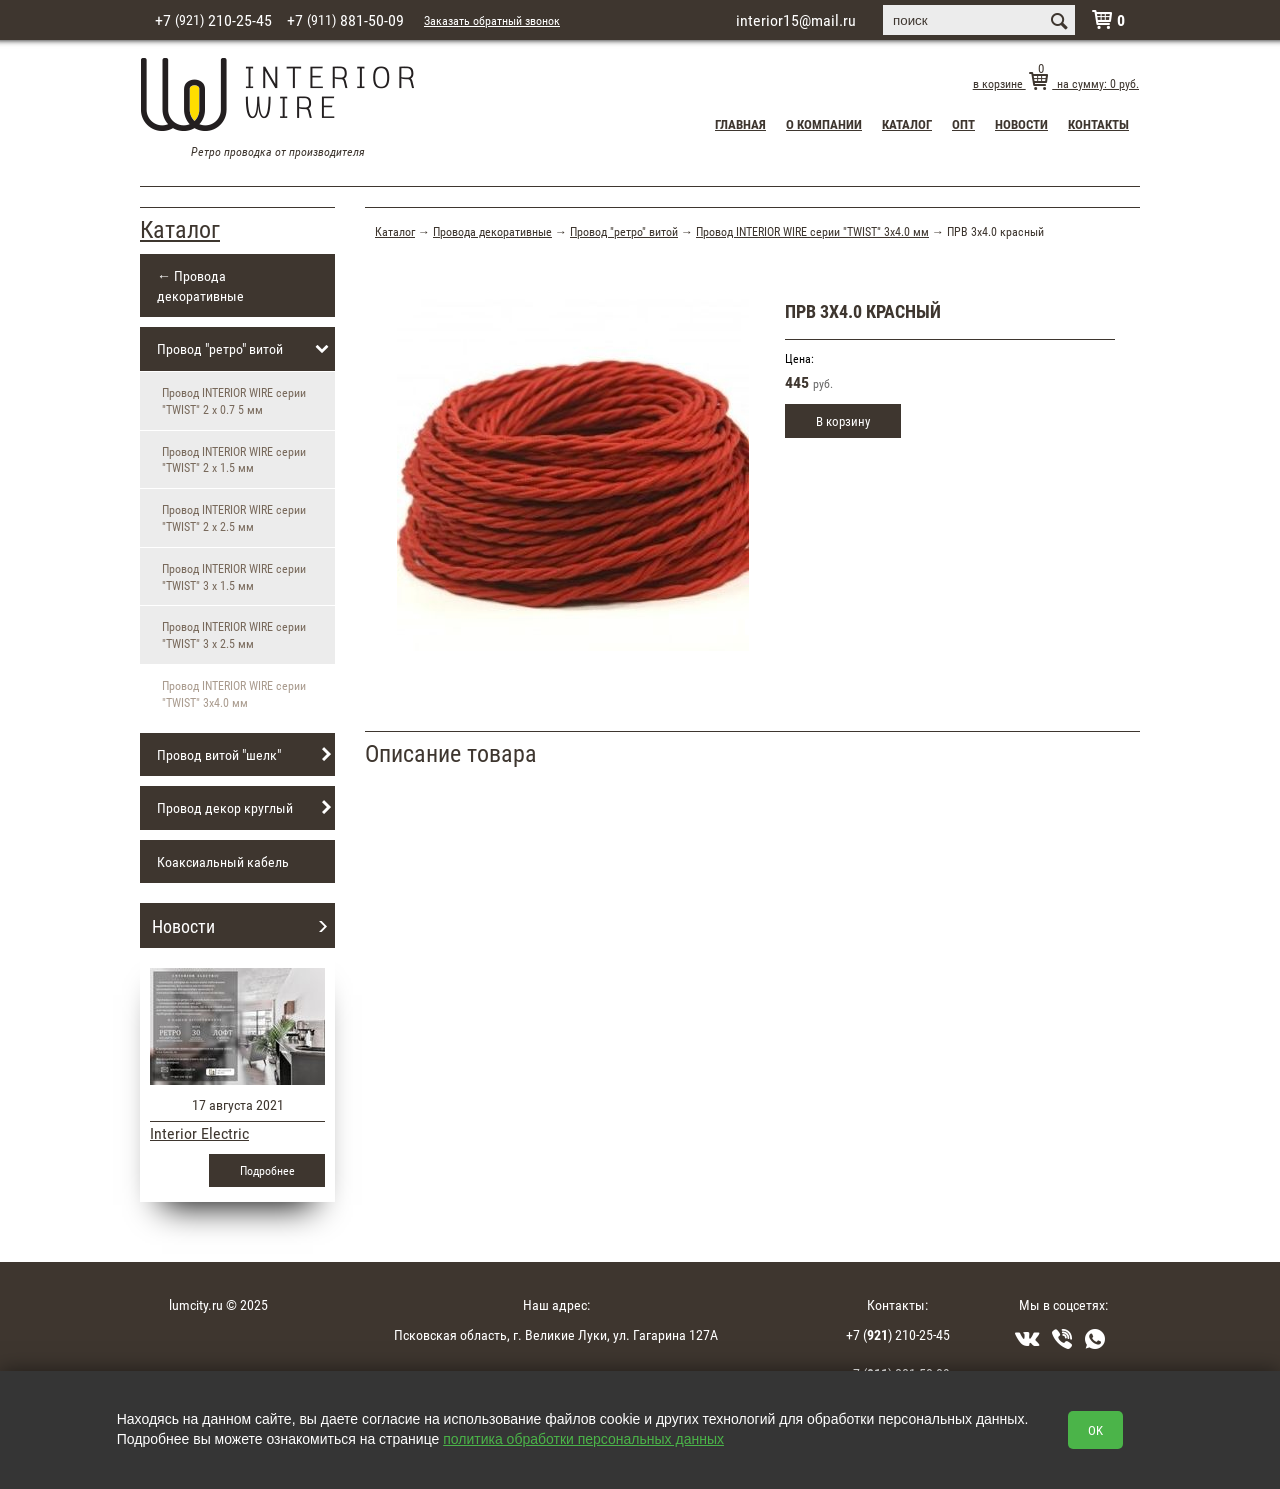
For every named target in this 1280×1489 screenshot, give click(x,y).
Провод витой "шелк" (246, 755)
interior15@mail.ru (796, 20)
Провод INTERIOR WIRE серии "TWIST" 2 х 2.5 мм (234, 517)
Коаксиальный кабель (223, 861)
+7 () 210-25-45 (898, 1334)
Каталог (907, 124)
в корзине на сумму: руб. (1056, 83)
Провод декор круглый (246, 808)
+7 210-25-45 (213, 20)
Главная (740, 124)
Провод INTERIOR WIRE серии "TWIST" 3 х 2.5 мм (234, 634)
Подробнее (267, 1170)
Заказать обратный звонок (492, 20)
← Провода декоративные (200, 285)
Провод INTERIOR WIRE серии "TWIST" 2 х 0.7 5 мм (234, 400)
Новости (1021, 124)
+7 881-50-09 (345, 20)
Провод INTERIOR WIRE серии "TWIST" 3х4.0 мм (812, 231)
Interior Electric (199, 1133)
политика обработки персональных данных (583, 1439)
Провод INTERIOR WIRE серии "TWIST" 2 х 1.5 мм (234, 459)
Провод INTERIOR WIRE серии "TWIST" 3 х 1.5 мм (234, 576)
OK (1095, 1430)
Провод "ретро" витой (246, 349)
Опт (963, 124)
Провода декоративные (492, 231)
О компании (824, 124)
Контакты (1098, 124)
